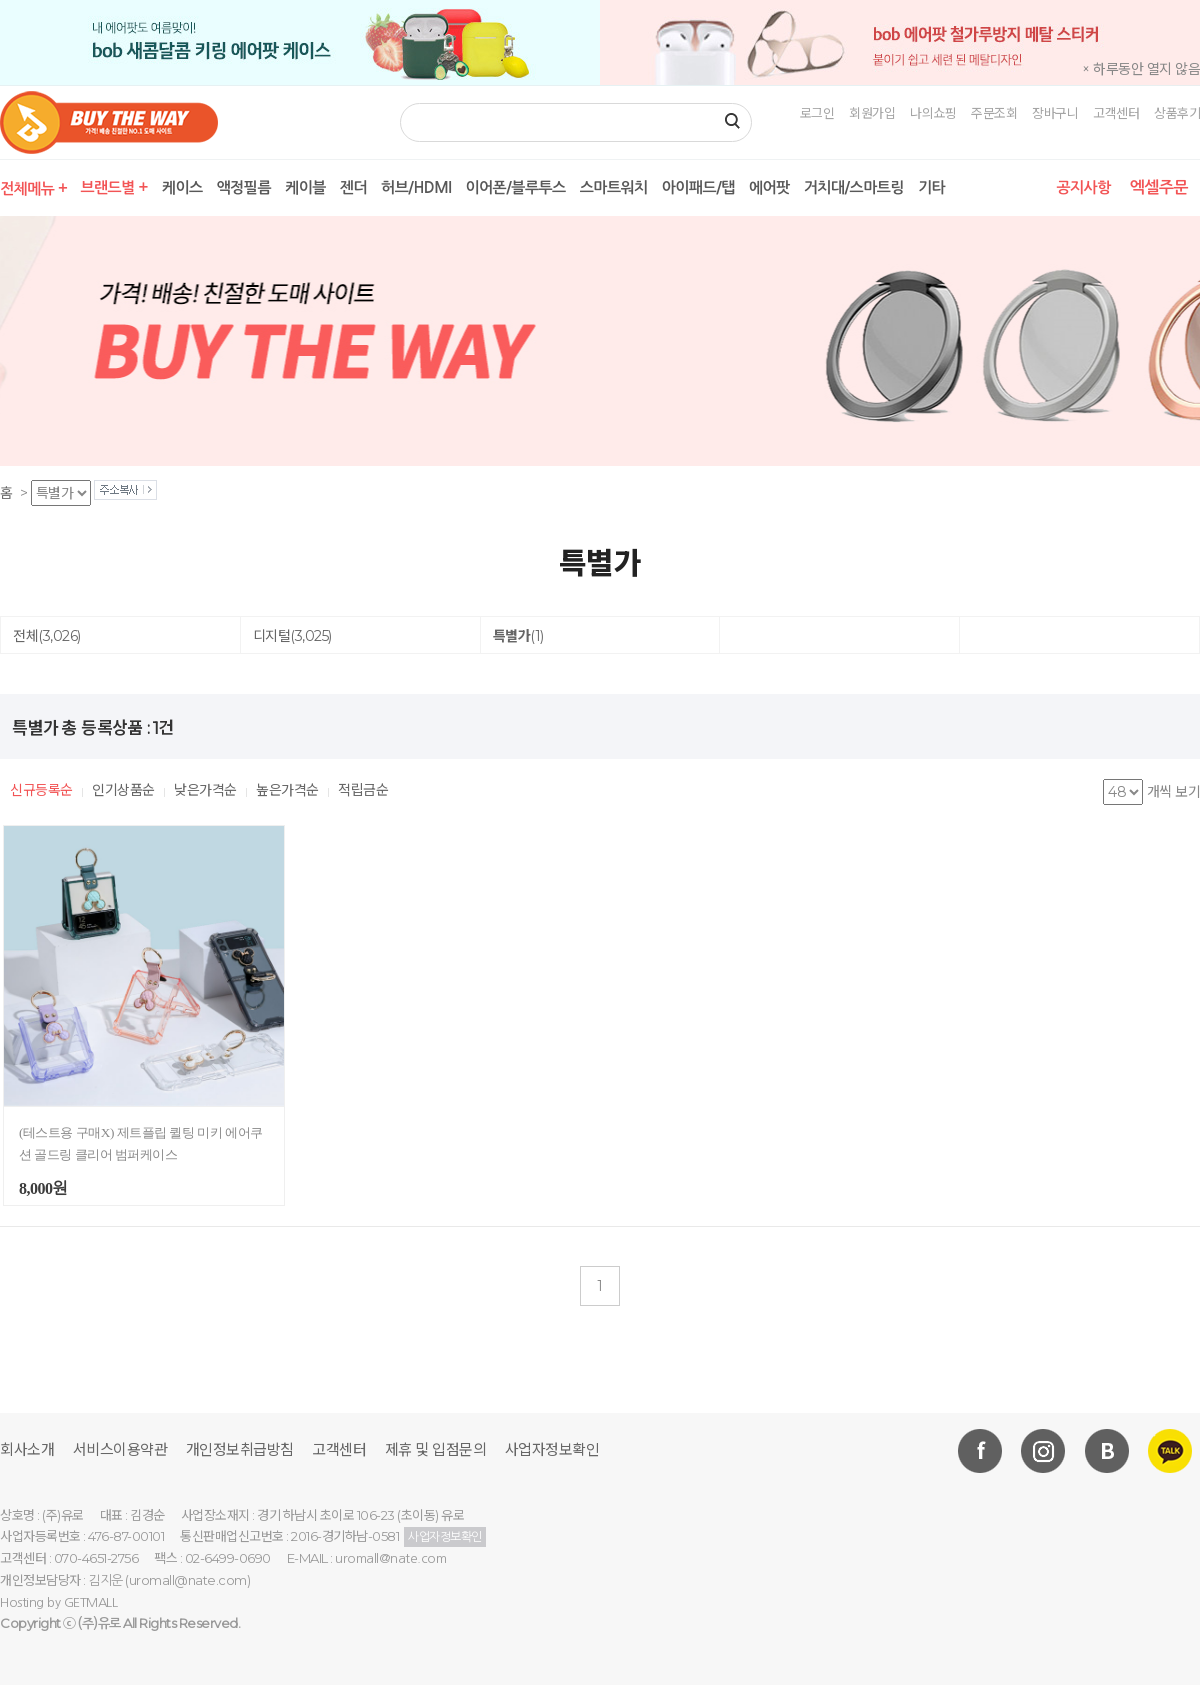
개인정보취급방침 (240, 1449)
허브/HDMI (416, 187)
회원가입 (872, 113)
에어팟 (769, 187)
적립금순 (363, 790)
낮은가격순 (205, 790)
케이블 (305, 187)
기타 (931, 187)
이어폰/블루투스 (515, 187)
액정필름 (244, 187)
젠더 (353, 187)
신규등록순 (41, 790)
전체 (47, 636)
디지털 (292, 636)
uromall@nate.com (390, 1558)
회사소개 (27, 1449)
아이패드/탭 (698, 187)
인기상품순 (123, 790)
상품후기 (1177, 113)
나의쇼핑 (933, 113)
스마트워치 (614, 187)
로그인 (817, 113)
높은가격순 (287, 790)
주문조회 (994, 113)
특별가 (518, 636)
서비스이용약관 (120, 1449)
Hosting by (58, 1602)
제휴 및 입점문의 (436, 1449)
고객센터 (1116, 113)
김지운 (105, 1580)
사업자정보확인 (552, 1449)
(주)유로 (99, 1623)
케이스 (182, 187)
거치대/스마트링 (854, 187)
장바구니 (1055, 113)
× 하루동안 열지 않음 (1141, 69)
